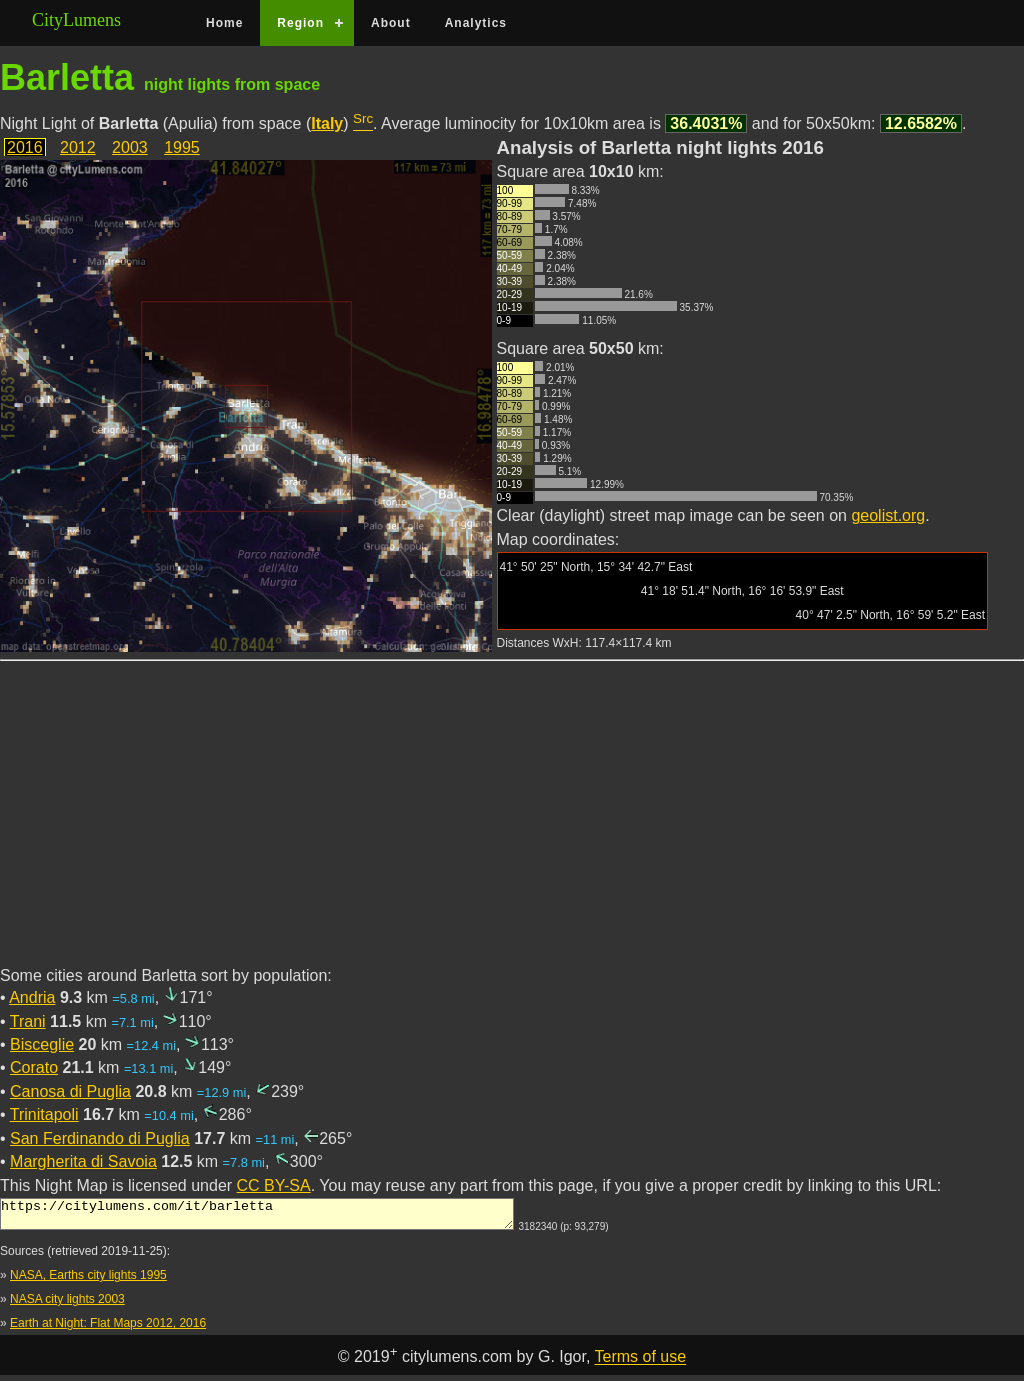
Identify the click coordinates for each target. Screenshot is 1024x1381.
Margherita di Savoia (83, 1161)
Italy (327, 123)
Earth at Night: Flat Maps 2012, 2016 (108, 1329)
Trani (28, 1021)
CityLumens (76, 20)
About (391, 23)
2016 (25, 147)
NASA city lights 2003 (67, 1305)
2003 (130, 147)
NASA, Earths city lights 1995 (88, 1281)
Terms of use (641, 1363)
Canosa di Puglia (70, 1091)
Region (300, 23)
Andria (32, 997)
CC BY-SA (274, 1185)
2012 (78, 147)
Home (224, 23)
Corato (34, 1067)
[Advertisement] (512, 825)
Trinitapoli (44, 1114)
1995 (182, 147)
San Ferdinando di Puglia (100, 1138)
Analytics (476, 23)
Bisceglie (42, 1044)
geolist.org (888, 515)
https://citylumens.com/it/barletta (257, 1217)
